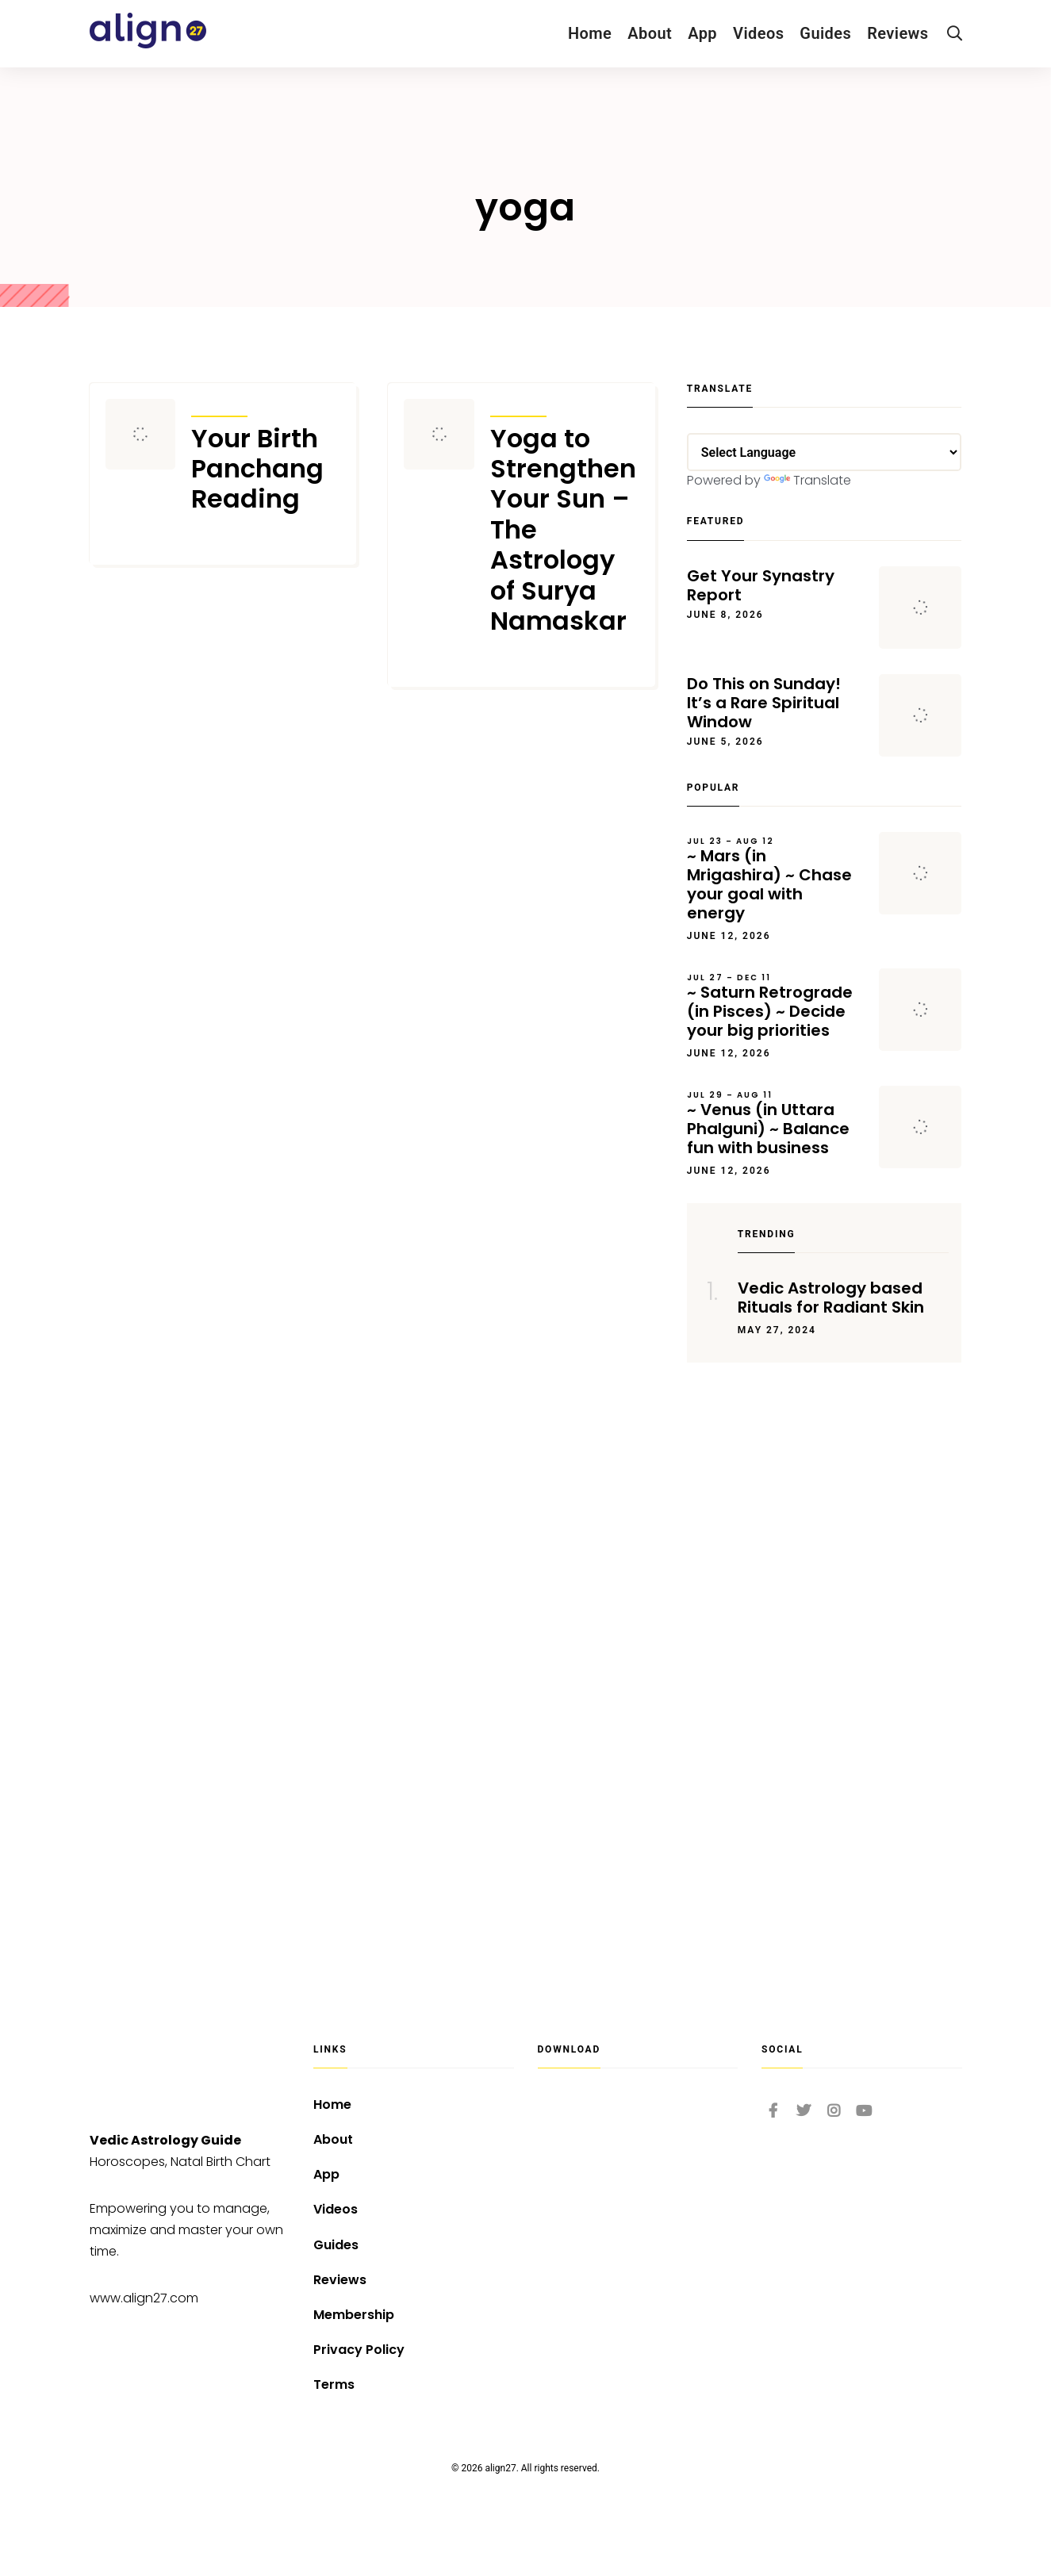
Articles (219, 406)
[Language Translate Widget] (824, 452)
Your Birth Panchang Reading (257, 469)
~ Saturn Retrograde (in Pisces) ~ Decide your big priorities (775, 1006)
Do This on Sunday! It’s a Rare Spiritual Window (764, 702)
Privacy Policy (359, 2349)
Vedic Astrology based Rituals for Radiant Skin (831, 1297)
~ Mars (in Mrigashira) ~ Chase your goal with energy (775, 879)
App (702, 33)
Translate (807, 480)
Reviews (897, 33)
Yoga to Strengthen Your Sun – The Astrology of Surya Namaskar (563, 530)
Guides (825, 33)
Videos (758, 33)
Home (590, 33)
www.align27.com (144, 2298)
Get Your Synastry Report (760, 585)
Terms (334, 2384)
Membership (353, 2315)
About (649, 33)
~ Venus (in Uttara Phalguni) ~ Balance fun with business (775, 1124)
